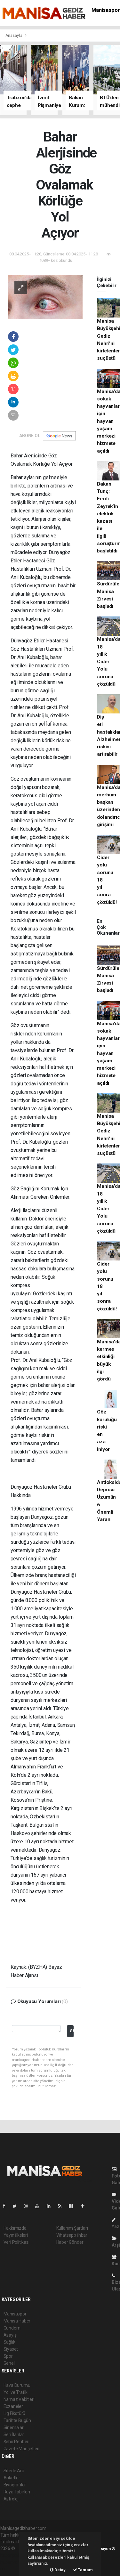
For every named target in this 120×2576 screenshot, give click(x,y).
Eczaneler (13, 2406)
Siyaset (11, 2349)
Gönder (71, 2030)
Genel (9, 2363)
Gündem (12, 2327)
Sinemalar (14, 2427)
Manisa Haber (17, 2320)
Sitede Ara (14, 2470)
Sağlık (9, 2342)
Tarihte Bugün (17, 2420)
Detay (58, 2569)
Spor (8, 2356)
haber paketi (12, 2555)
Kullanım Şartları (72, 2228)
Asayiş (10, 2335)
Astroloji (12, 2498)
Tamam (83, 2569)
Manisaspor (106, 10)
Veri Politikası (16, 2242)
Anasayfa (14, 35)
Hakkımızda (15, 2228)
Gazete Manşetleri (22, 2448)
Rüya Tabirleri (17, 2491)
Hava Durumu (17, 2385)
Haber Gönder (70, 2242)
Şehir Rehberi (17, 2441)
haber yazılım (13, 2561)
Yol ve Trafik (16, 2392)
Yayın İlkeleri (16, 2235)
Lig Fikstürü (15, 2413)
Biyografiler (15, 2484)
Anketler (12, 2477)
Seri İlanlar (14, 2434)
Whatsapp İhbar (71, 2235)
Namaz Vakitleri (19, 2399)
